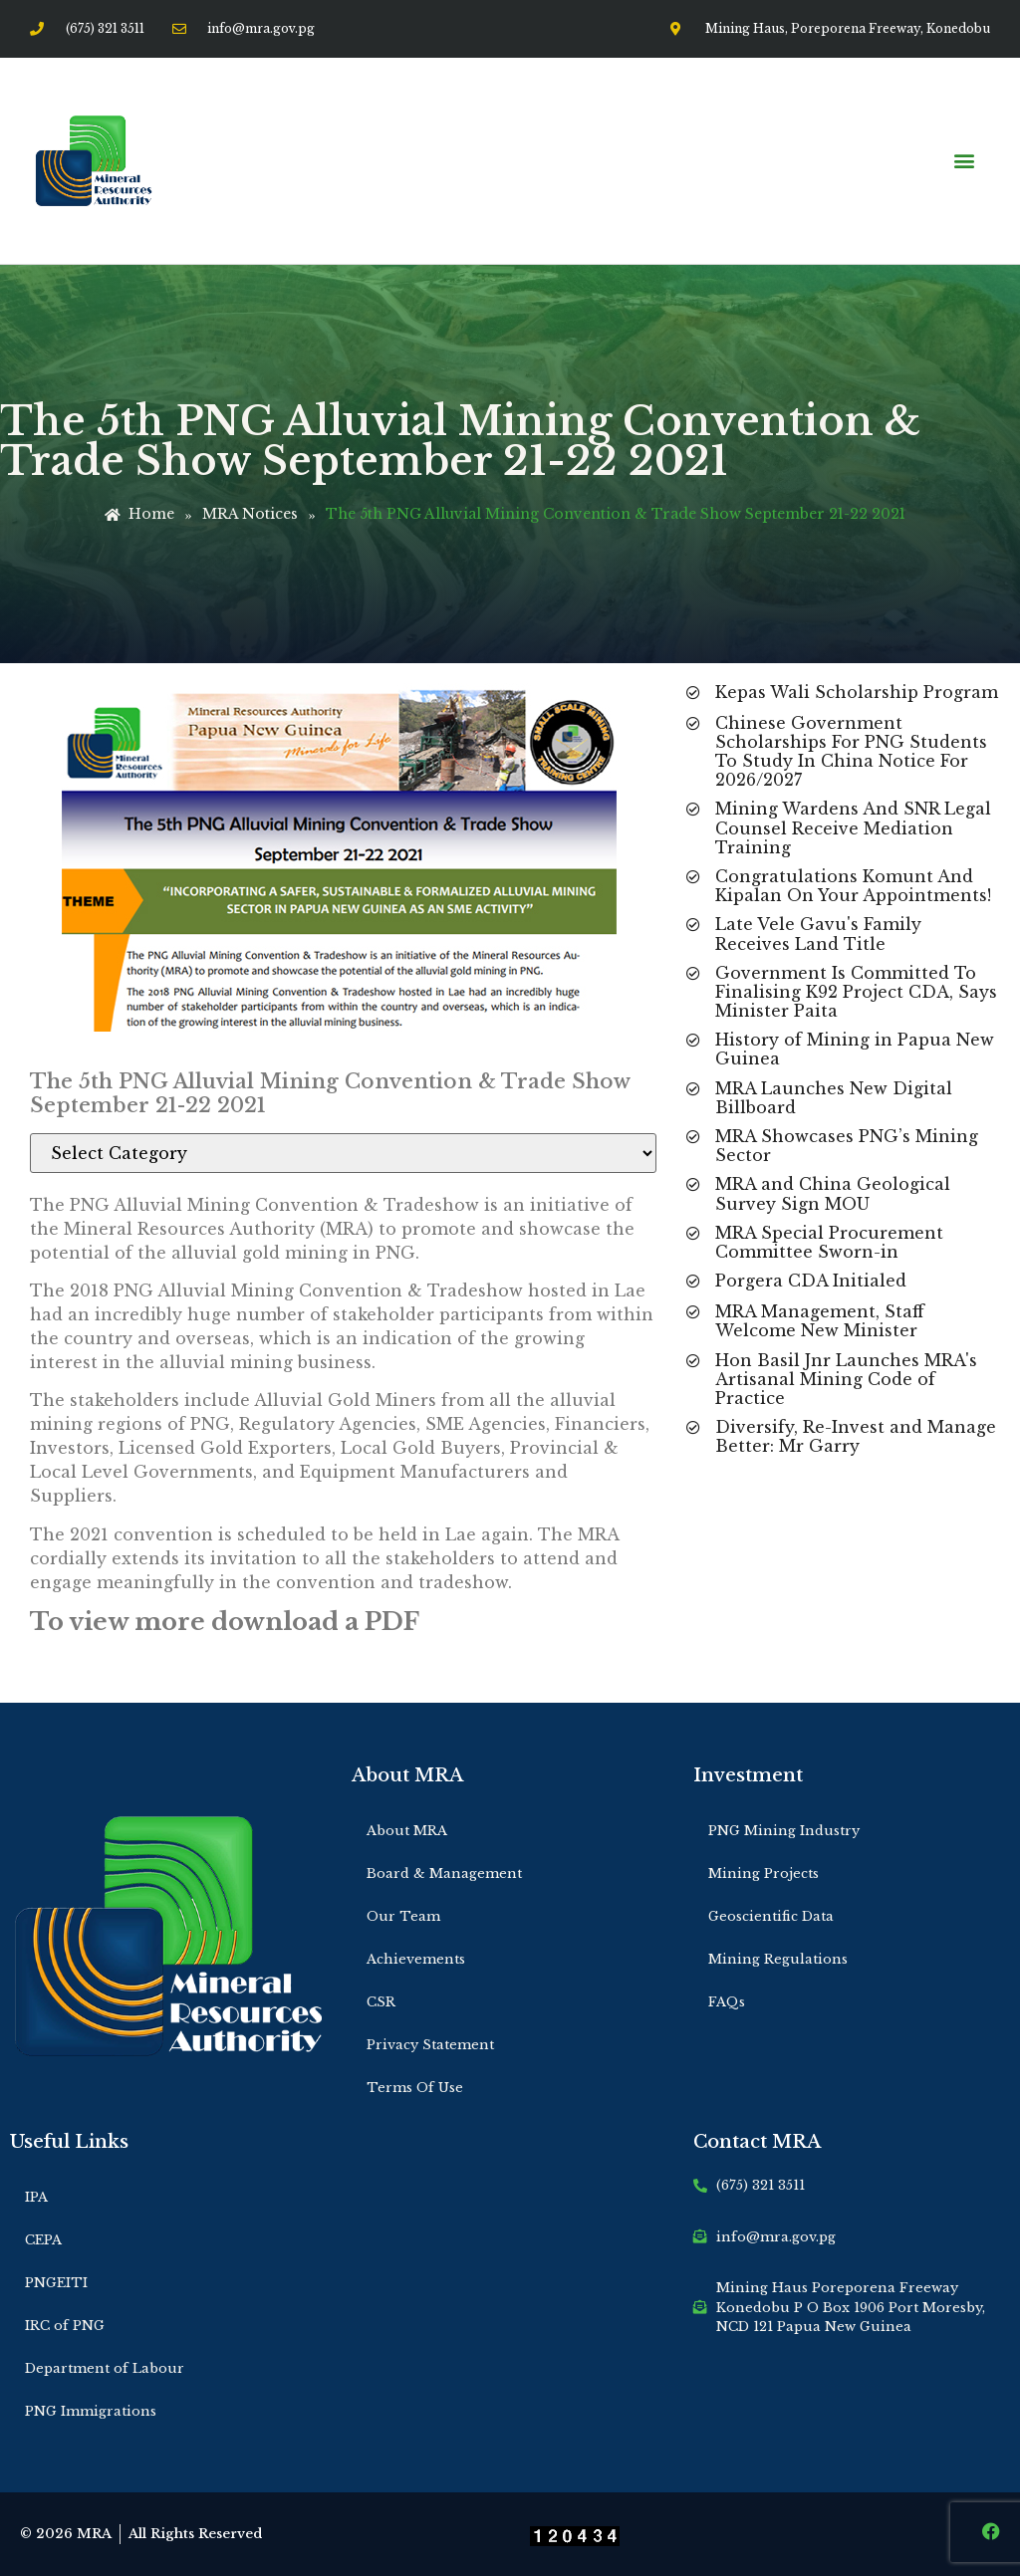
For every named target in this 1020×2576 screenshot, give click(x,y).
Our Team (403, 1916)
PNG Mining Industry (784, 1830)
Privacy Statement (430, 2044)
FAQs (726, 2001)
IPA (36, 2197)
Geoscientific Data (771, 1916)
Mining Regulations (778, 1959)
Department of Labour (104, 2368)
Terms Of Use (415, 2087)
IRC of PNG (65, 2325)
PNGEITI (56, 2282)
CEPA (43, 2239)
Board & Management (444, 1873)
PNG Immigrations (90, 2411)
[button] (963, 160)
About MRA (407, 1830)
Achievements (416, 1959)
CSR (381, 2001)
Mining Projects (763, 1873)
